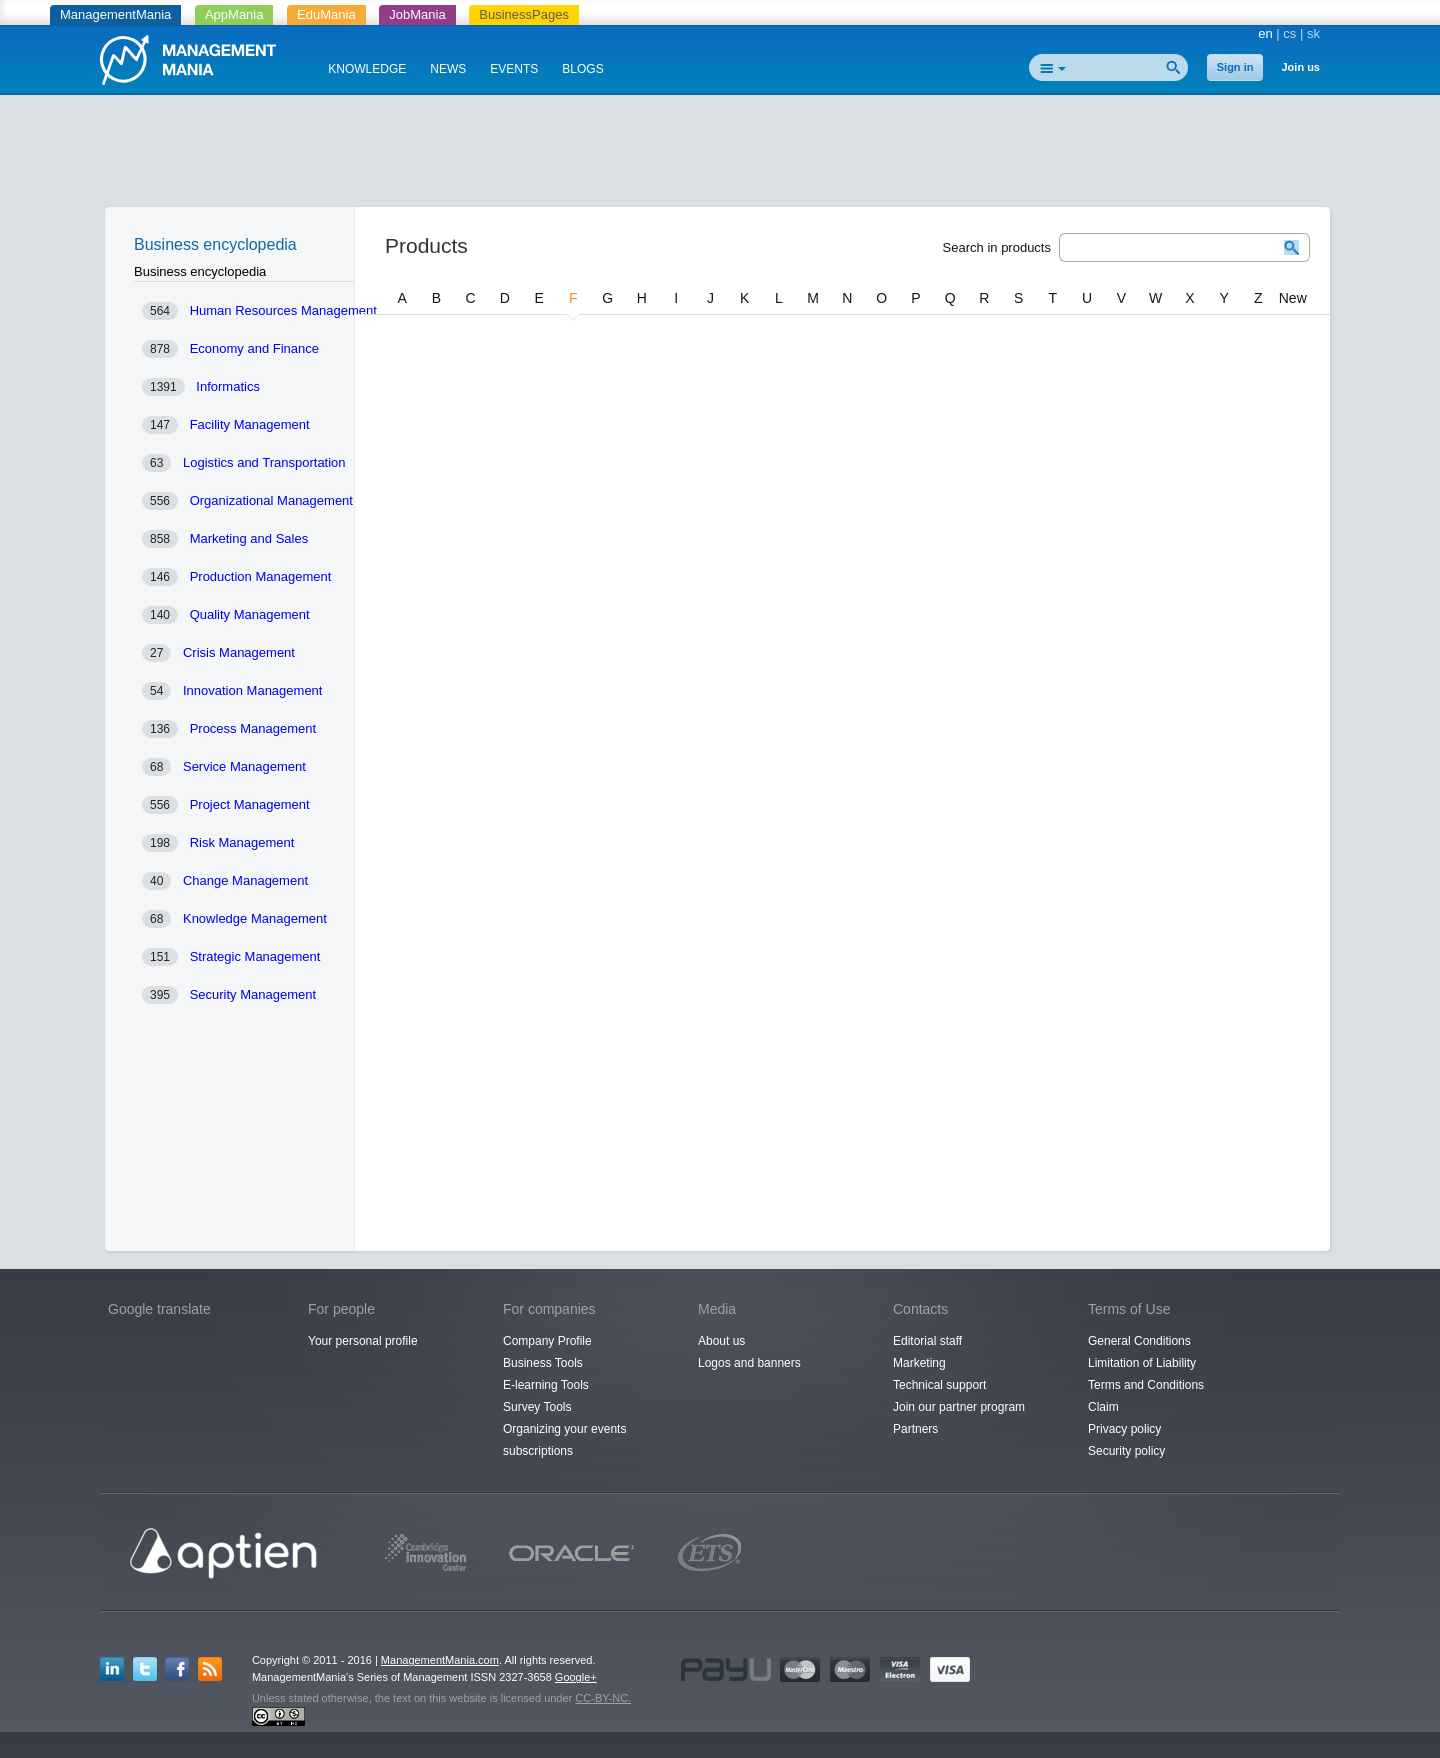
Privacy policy (1124, 1429)
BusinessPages (524, 14)
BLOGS (582, 69)
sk (1313, 33)
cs (1289, 33)
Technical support (939, 1385)
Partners (915, 1429)
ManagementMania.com (440, 1660)
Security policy (1126, 1451)
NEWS (448, 69)
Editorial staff (927, 1341)
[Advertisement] (720, 155)
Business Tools (543, 1363)
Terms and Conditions (1146, 1385)
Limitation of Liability (1142, 1363)
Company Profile (547, 1341)
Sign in (1235, 67)
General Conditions (1139, 1341)
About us (721, 1341)
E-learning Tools (546, 1385)
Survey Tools (537, 1407)
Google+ (576, 1677)
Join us (1300, 67)
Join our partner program (959, 1407)
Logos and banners (749, 1363)
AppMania (234, 14)
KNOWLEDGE (367, 69)
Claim (1103, 1407)
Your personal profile (363, 1341)
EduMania (326, 14)
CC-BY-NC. (603, 1698)
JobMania (417, 14)
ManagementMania (115, 14)
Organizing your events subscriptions (564, 1440)
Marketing (919, 1363)
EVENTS (514, 69)
